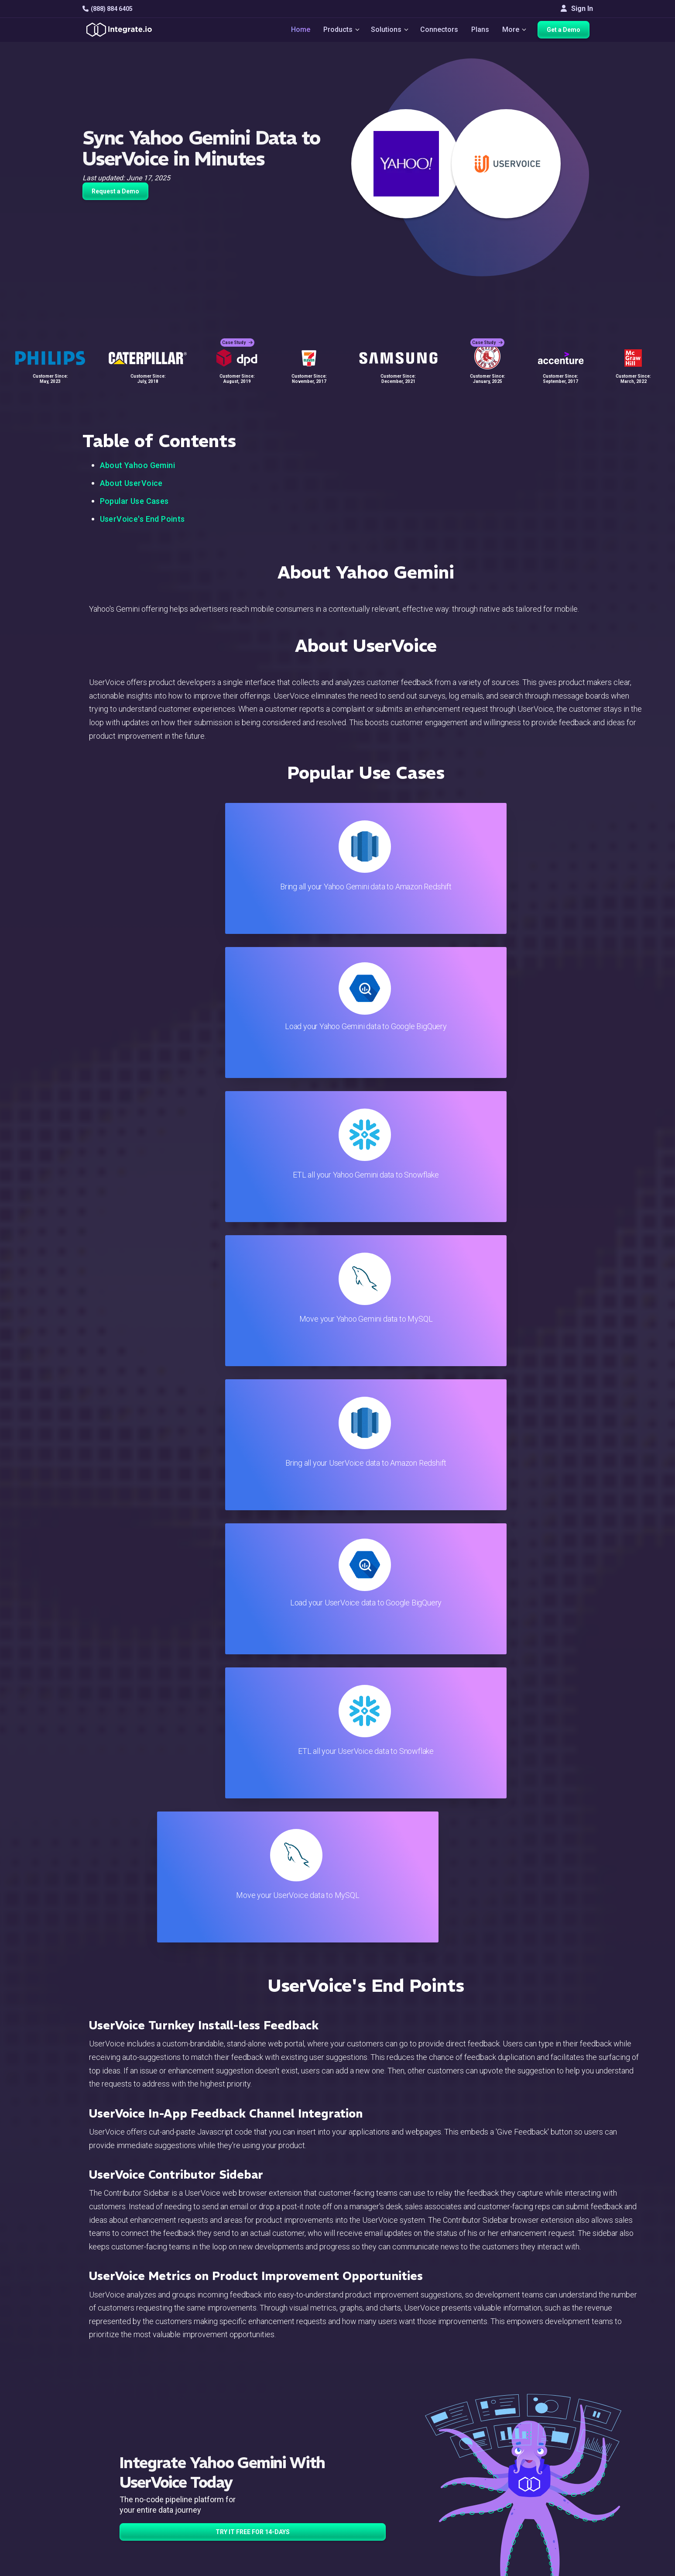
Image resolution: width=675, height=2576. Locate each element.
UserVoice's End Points (142, 518)
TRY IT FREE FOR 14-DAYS (253, 1667)
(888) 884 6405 (107, 8)
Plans (481, 31)
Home (296, 31)
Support (209, 2489)
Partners (558, 2466)
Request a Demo (115, 191)
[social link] (87, 2487)
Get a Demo (567, 31)
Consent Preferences (400, 2536)
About (553, 2454)
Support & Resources (400, 2442)
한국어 (555, 2532)
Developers (215, 2501)
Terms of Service (569, 2567)
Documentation (391, 2466)
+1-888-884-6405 (118, 2467)
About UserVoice (131, 483)
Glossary (381, 2525)
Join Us (556, 2477)
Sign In (577, 8)
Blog (375, 2418)
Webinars (559, 2442)
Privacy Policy (389, 2513)
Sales (206, 2477)
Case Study (237, 336)
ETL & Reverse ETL (226, 2430)
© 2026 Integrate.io (109, 2567)
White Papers (565, 2430)
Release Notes (220, 2513)
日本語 (555, 2521)
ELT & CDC (213, 2442)
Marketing (212, 2466)
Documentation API (397, 2477)
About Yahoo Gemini (137, 465)
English (556, 2509)
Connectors (440, 31)
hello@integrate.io (119, 2441)
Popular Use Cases (134, 501)
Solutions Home (221, 2418)
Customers (561, 2418)
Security (380, 2489)
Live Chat (382, 2430)
